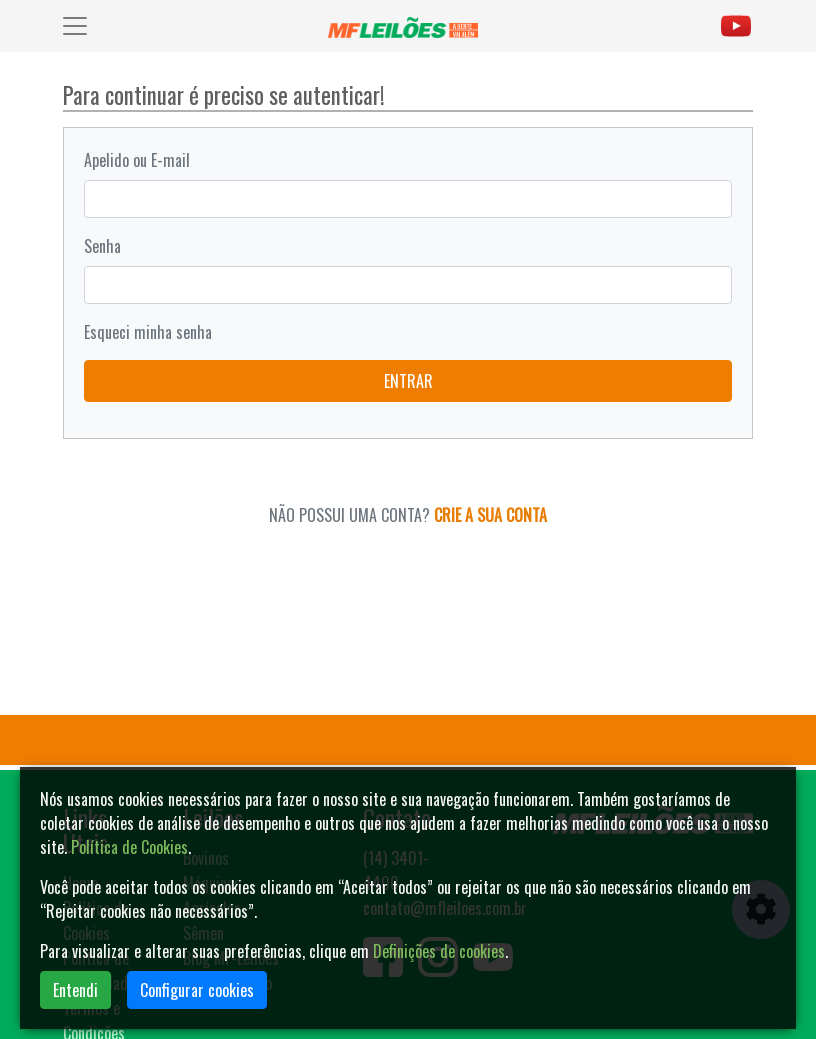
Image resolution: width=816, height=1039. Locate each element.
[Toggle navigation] (75, 26)
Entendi (75, 990)
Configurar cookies (197, 990)
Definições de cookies (439, 951)
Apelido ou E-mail (137, 160)
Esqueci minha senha (148, 332)
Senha (102, 246)
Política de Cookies (129, 847)
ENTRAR (408, 381)
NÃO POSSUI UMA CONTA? (408, 515)
